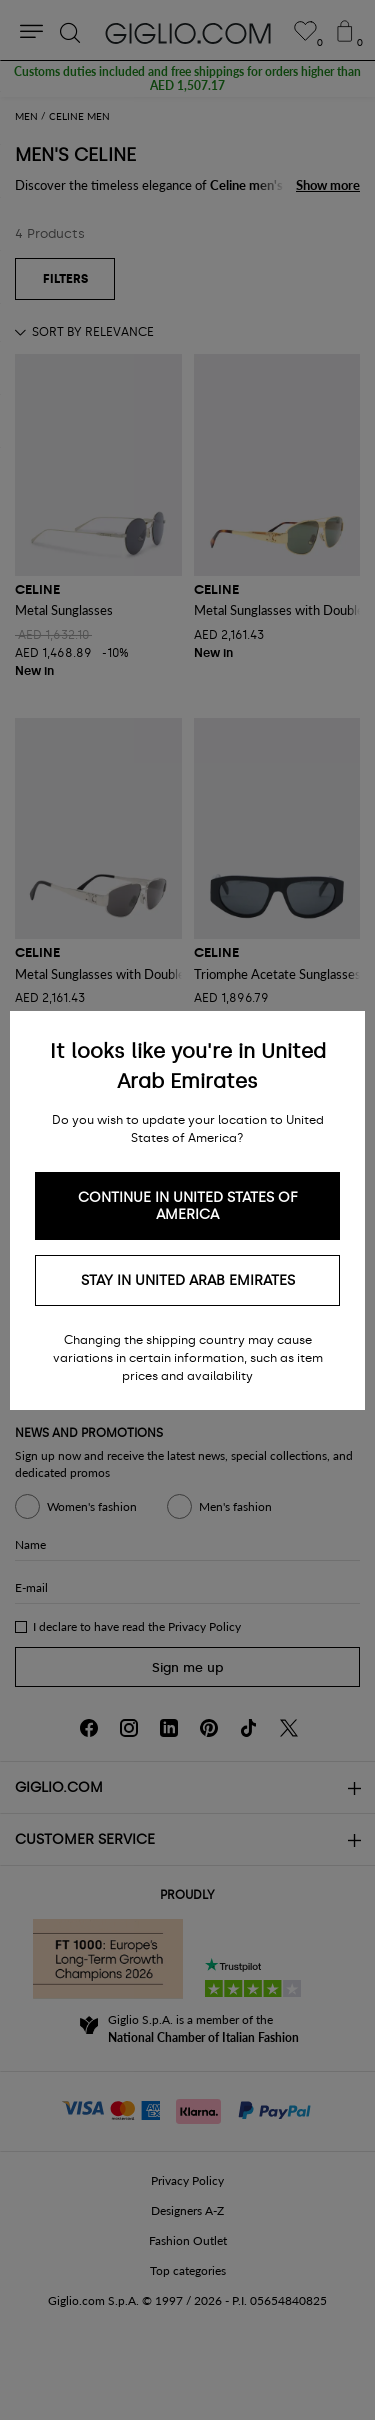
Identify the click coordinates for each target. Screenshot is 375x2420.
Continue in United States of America (188, 1206)
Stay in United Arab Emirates (188, 1280)
